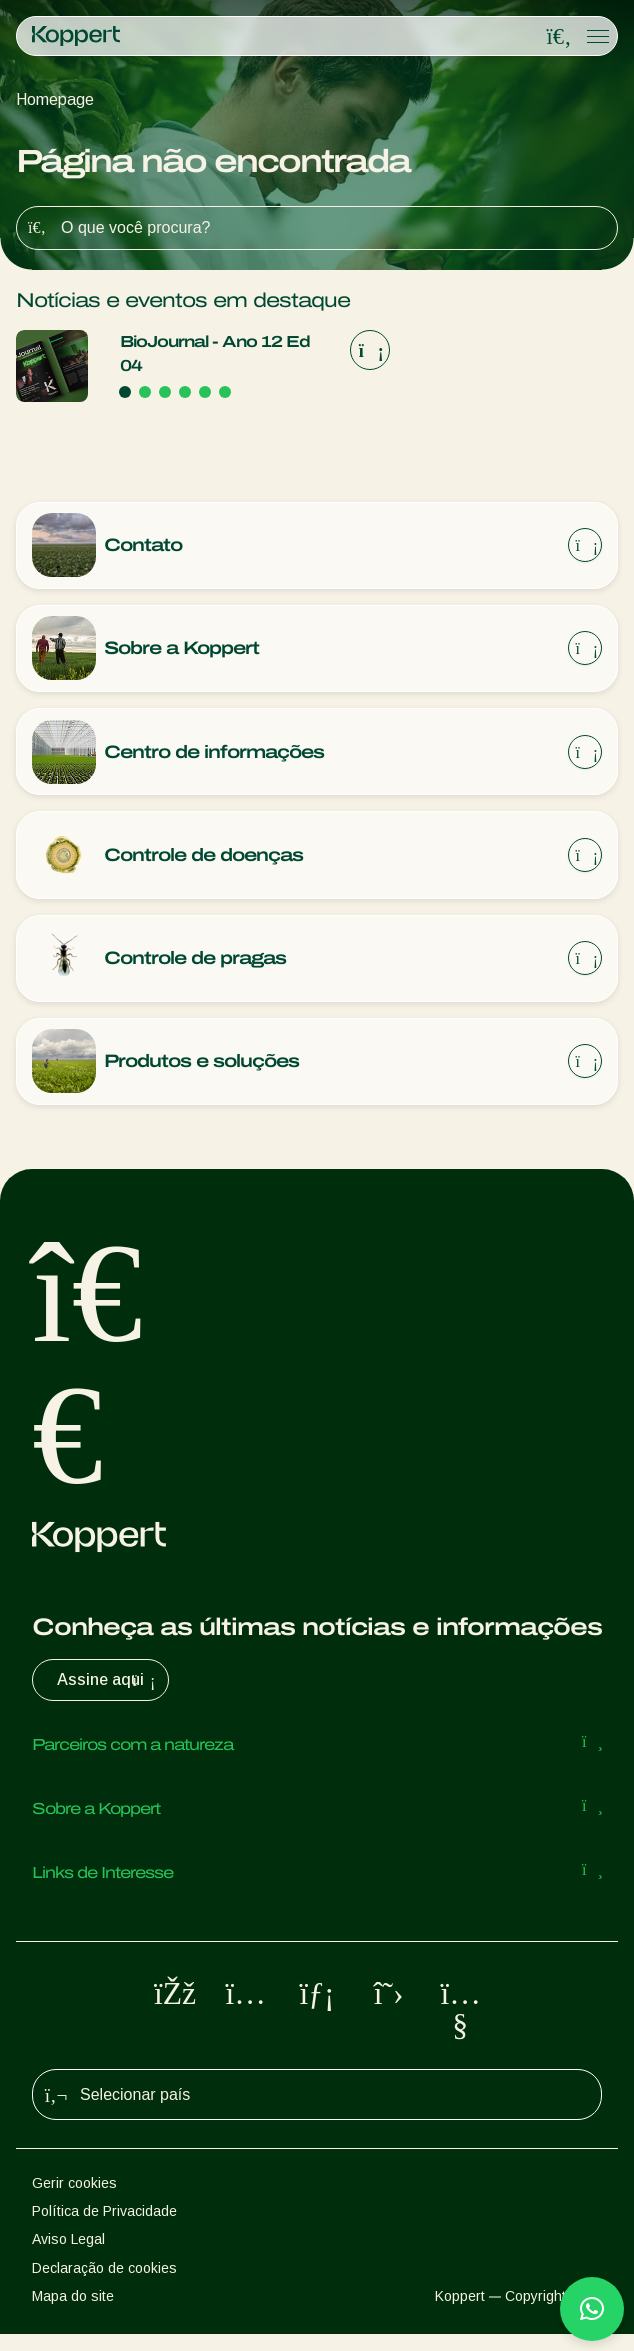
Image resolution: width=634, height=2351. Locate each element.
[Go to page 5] (205, 392)
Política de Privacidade (104, 2227)
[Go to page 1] (125, 392)
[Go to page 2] (145, 392)
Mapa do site (73, 2312)
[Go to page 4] (185, 392)
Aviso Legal (68, 2256)
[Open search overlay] (559, 37)
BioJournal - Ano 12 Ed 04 (215, 353)
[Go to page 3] (165, 392)
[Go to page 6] (225, 392)
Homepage (55, 99)
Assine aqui (108, 1697)
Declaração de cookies (104, 2284)
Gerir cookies (74, 2199)
